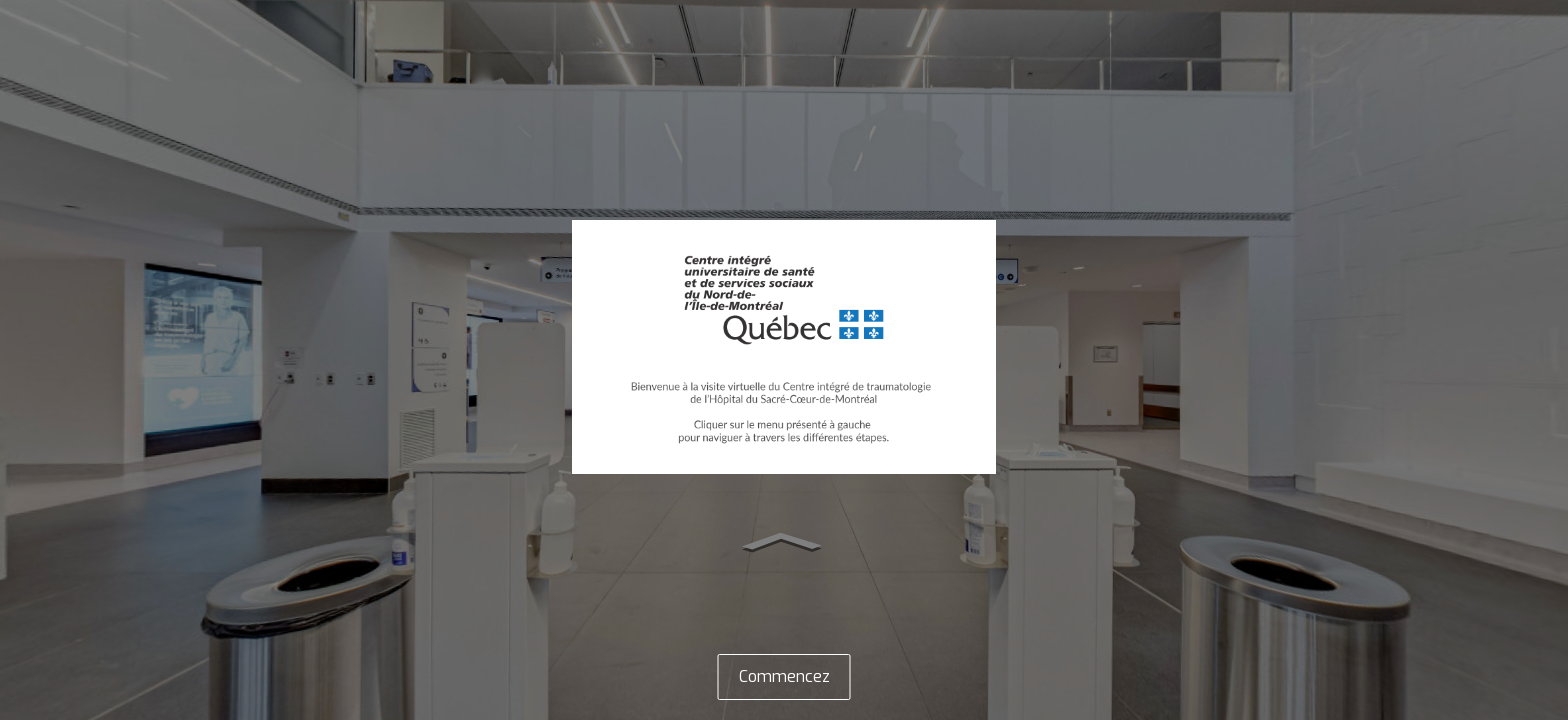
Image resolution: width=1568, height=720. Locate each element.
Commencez (784, 676)
